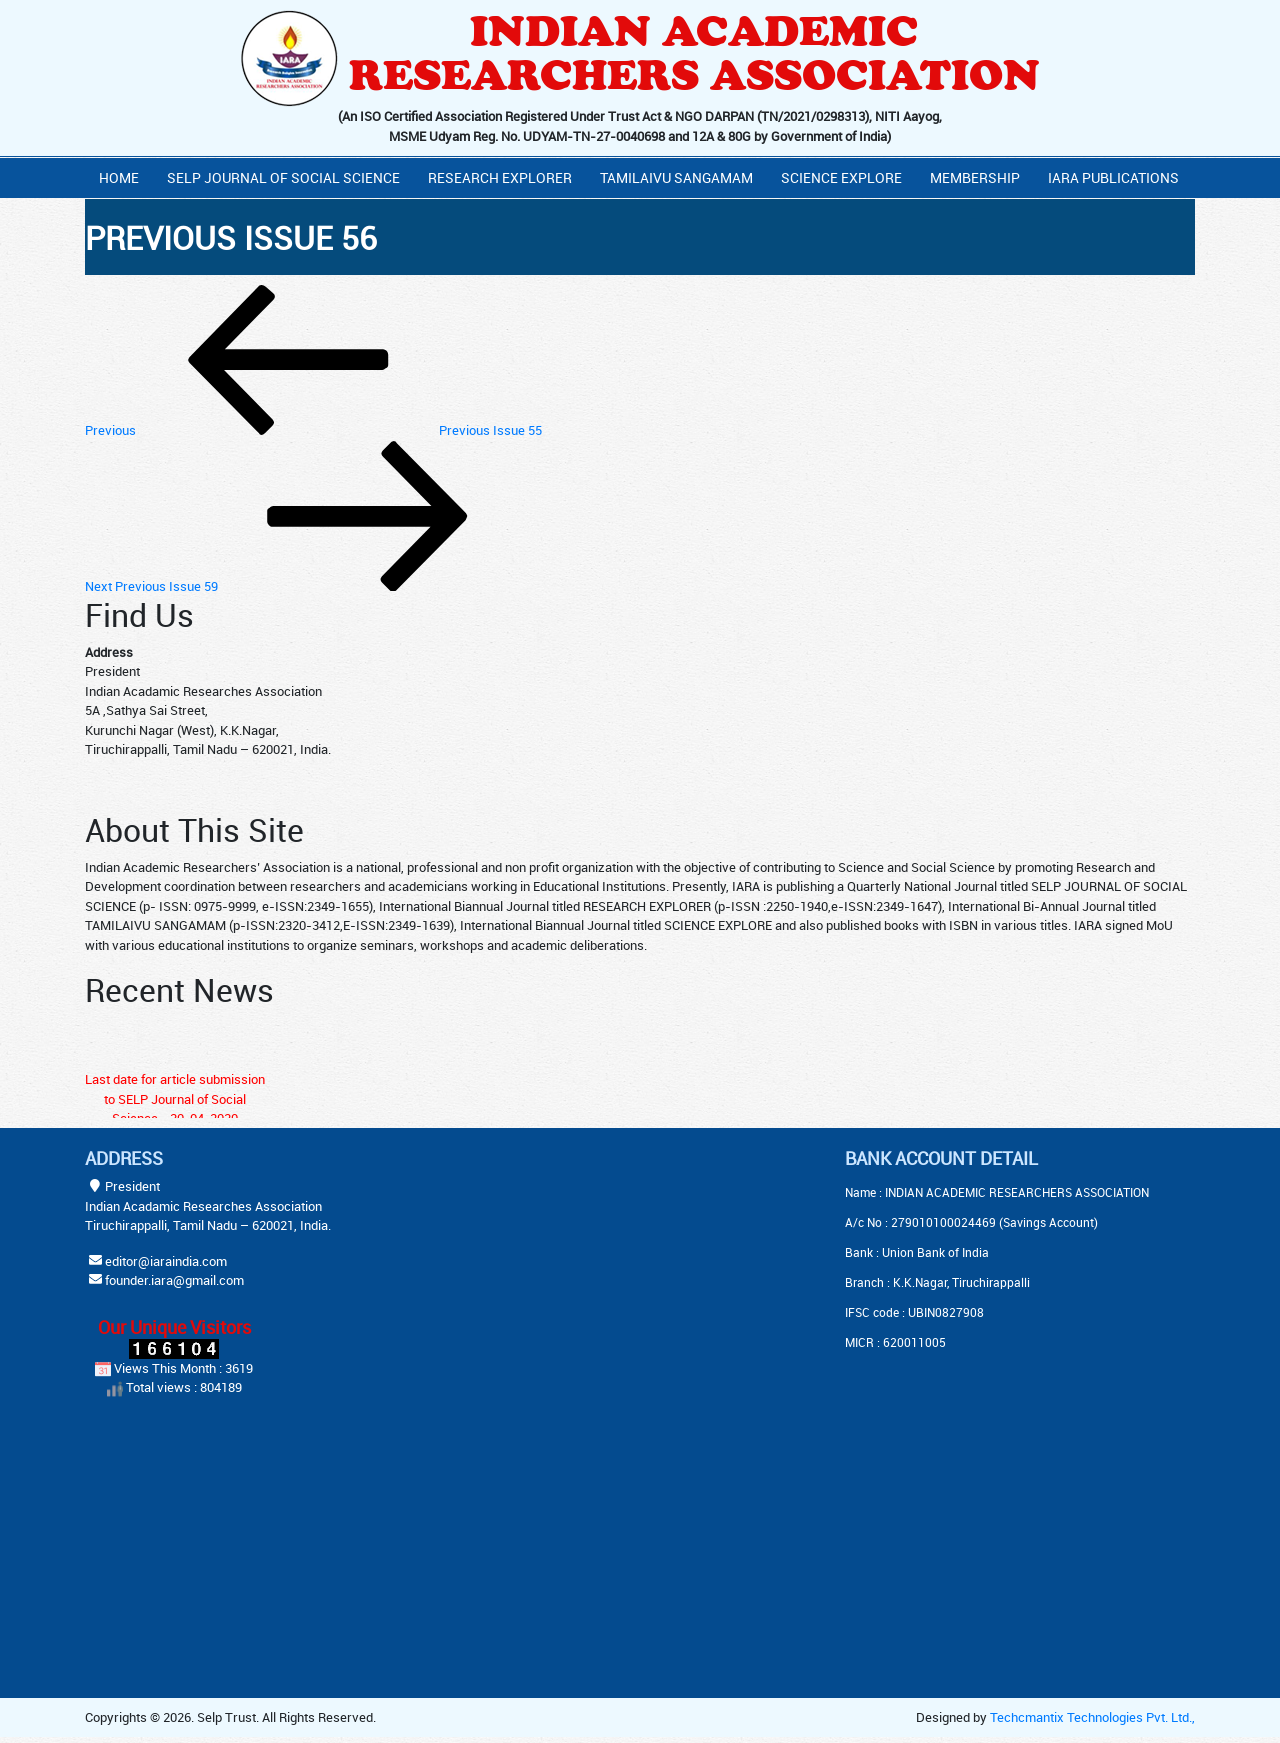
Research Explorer (500, 177)
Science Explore (841, 177)
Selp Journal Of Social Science (283, 177)
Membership (975, 177)
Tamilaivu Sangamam (676, 177)
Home (119, 177)
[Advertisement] (590, 1273)
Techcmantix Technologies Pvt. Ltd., (1092, 1717)
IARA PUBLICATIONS (1113, 177)
